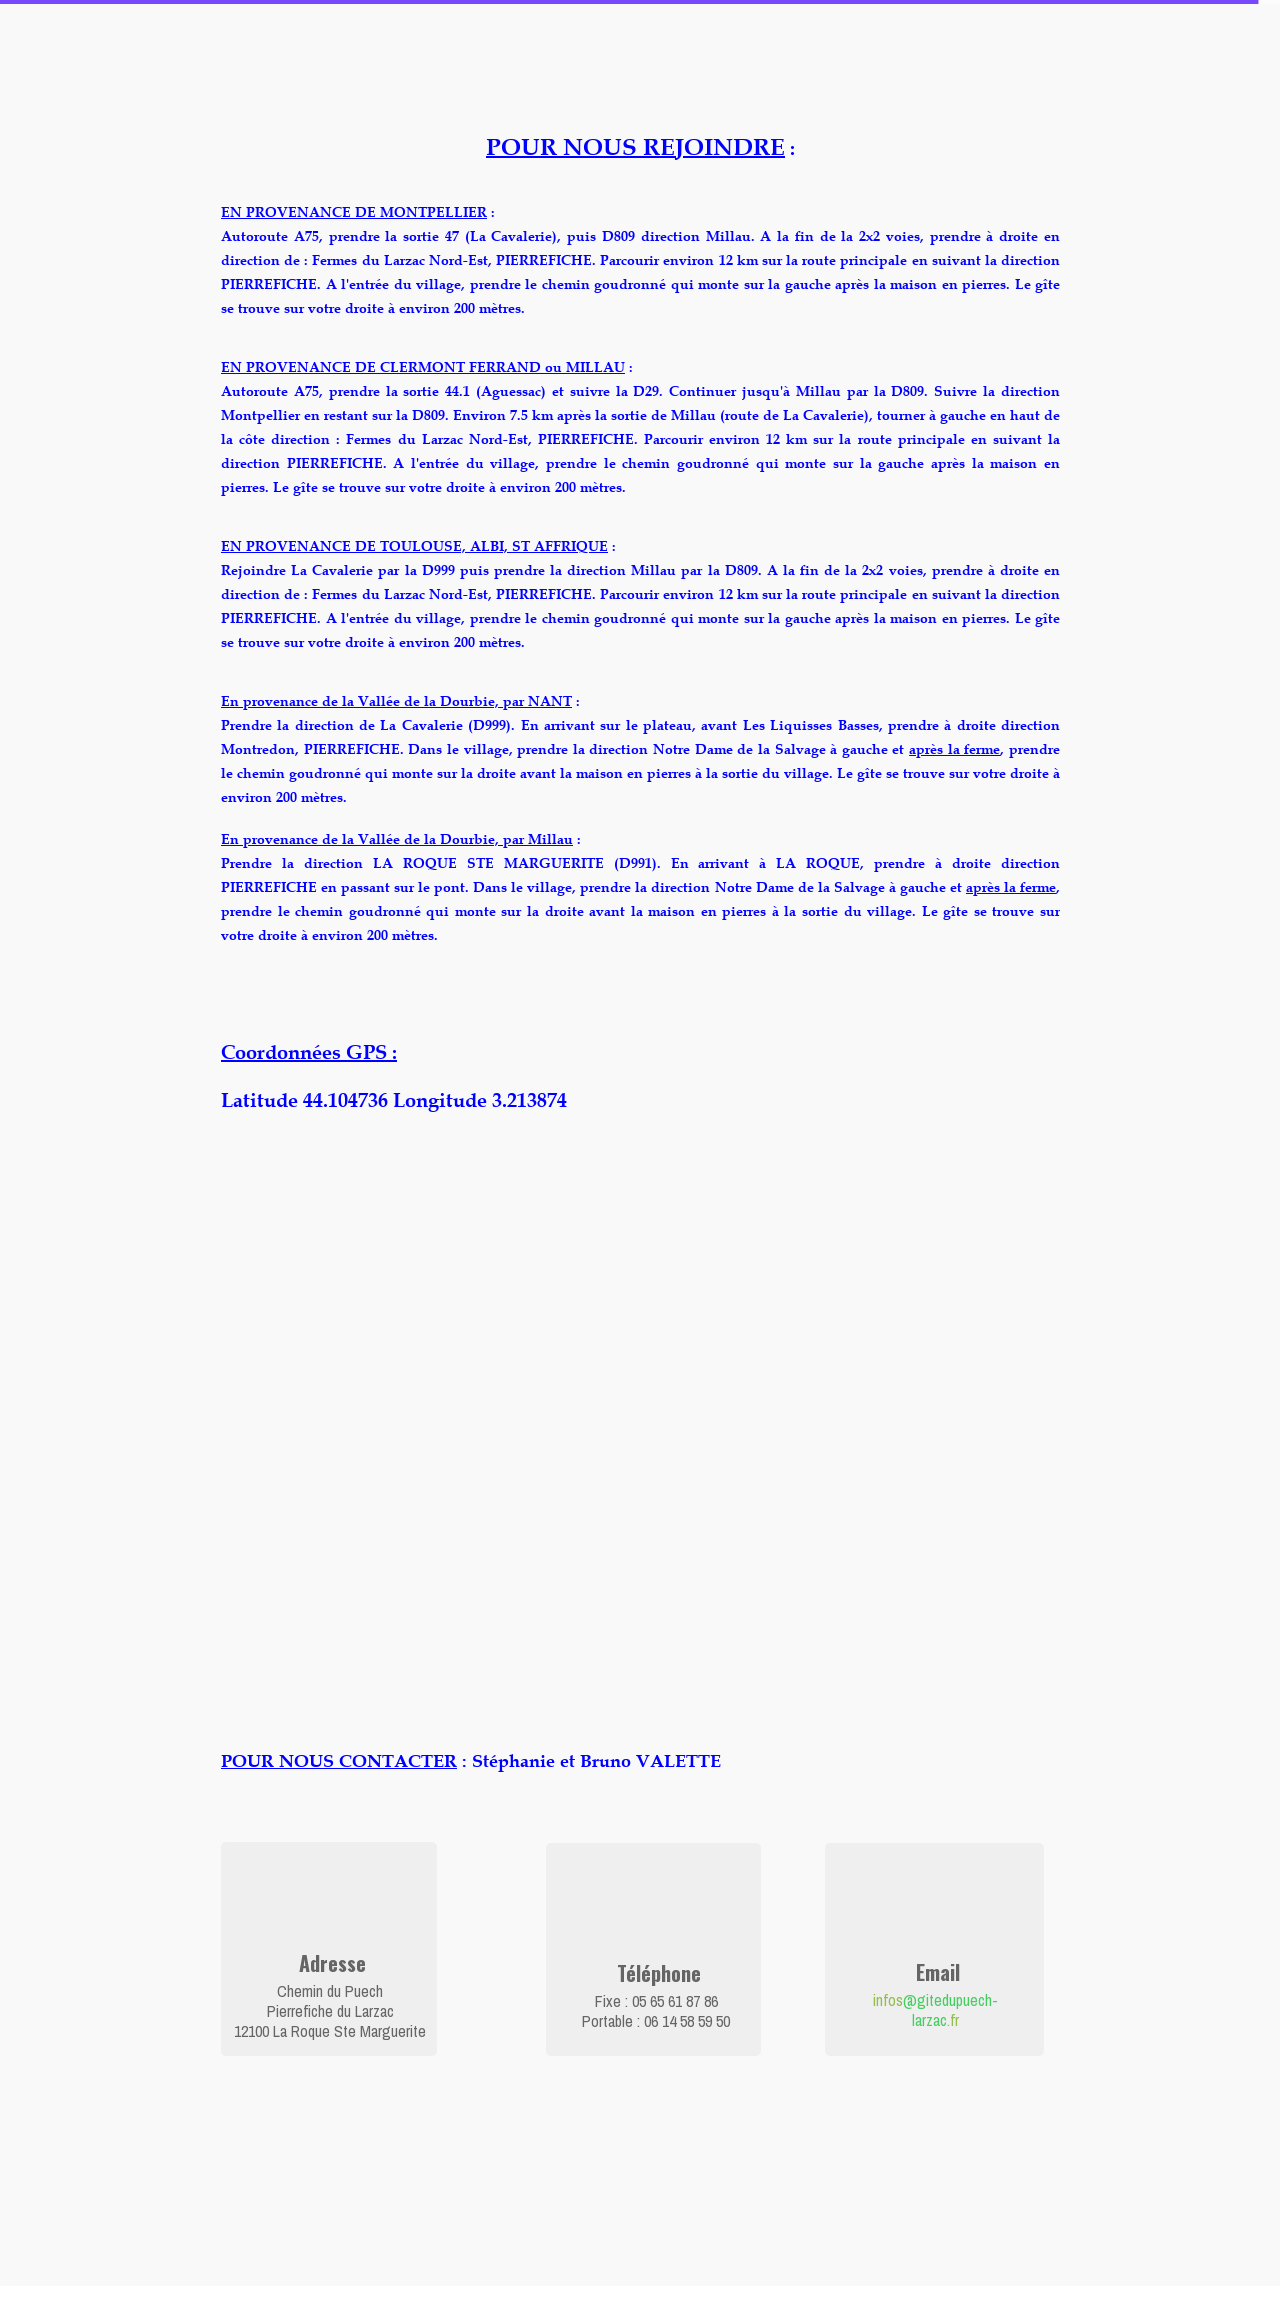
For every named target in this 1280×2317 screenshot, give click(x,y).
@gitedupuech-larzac (950, 2010)
